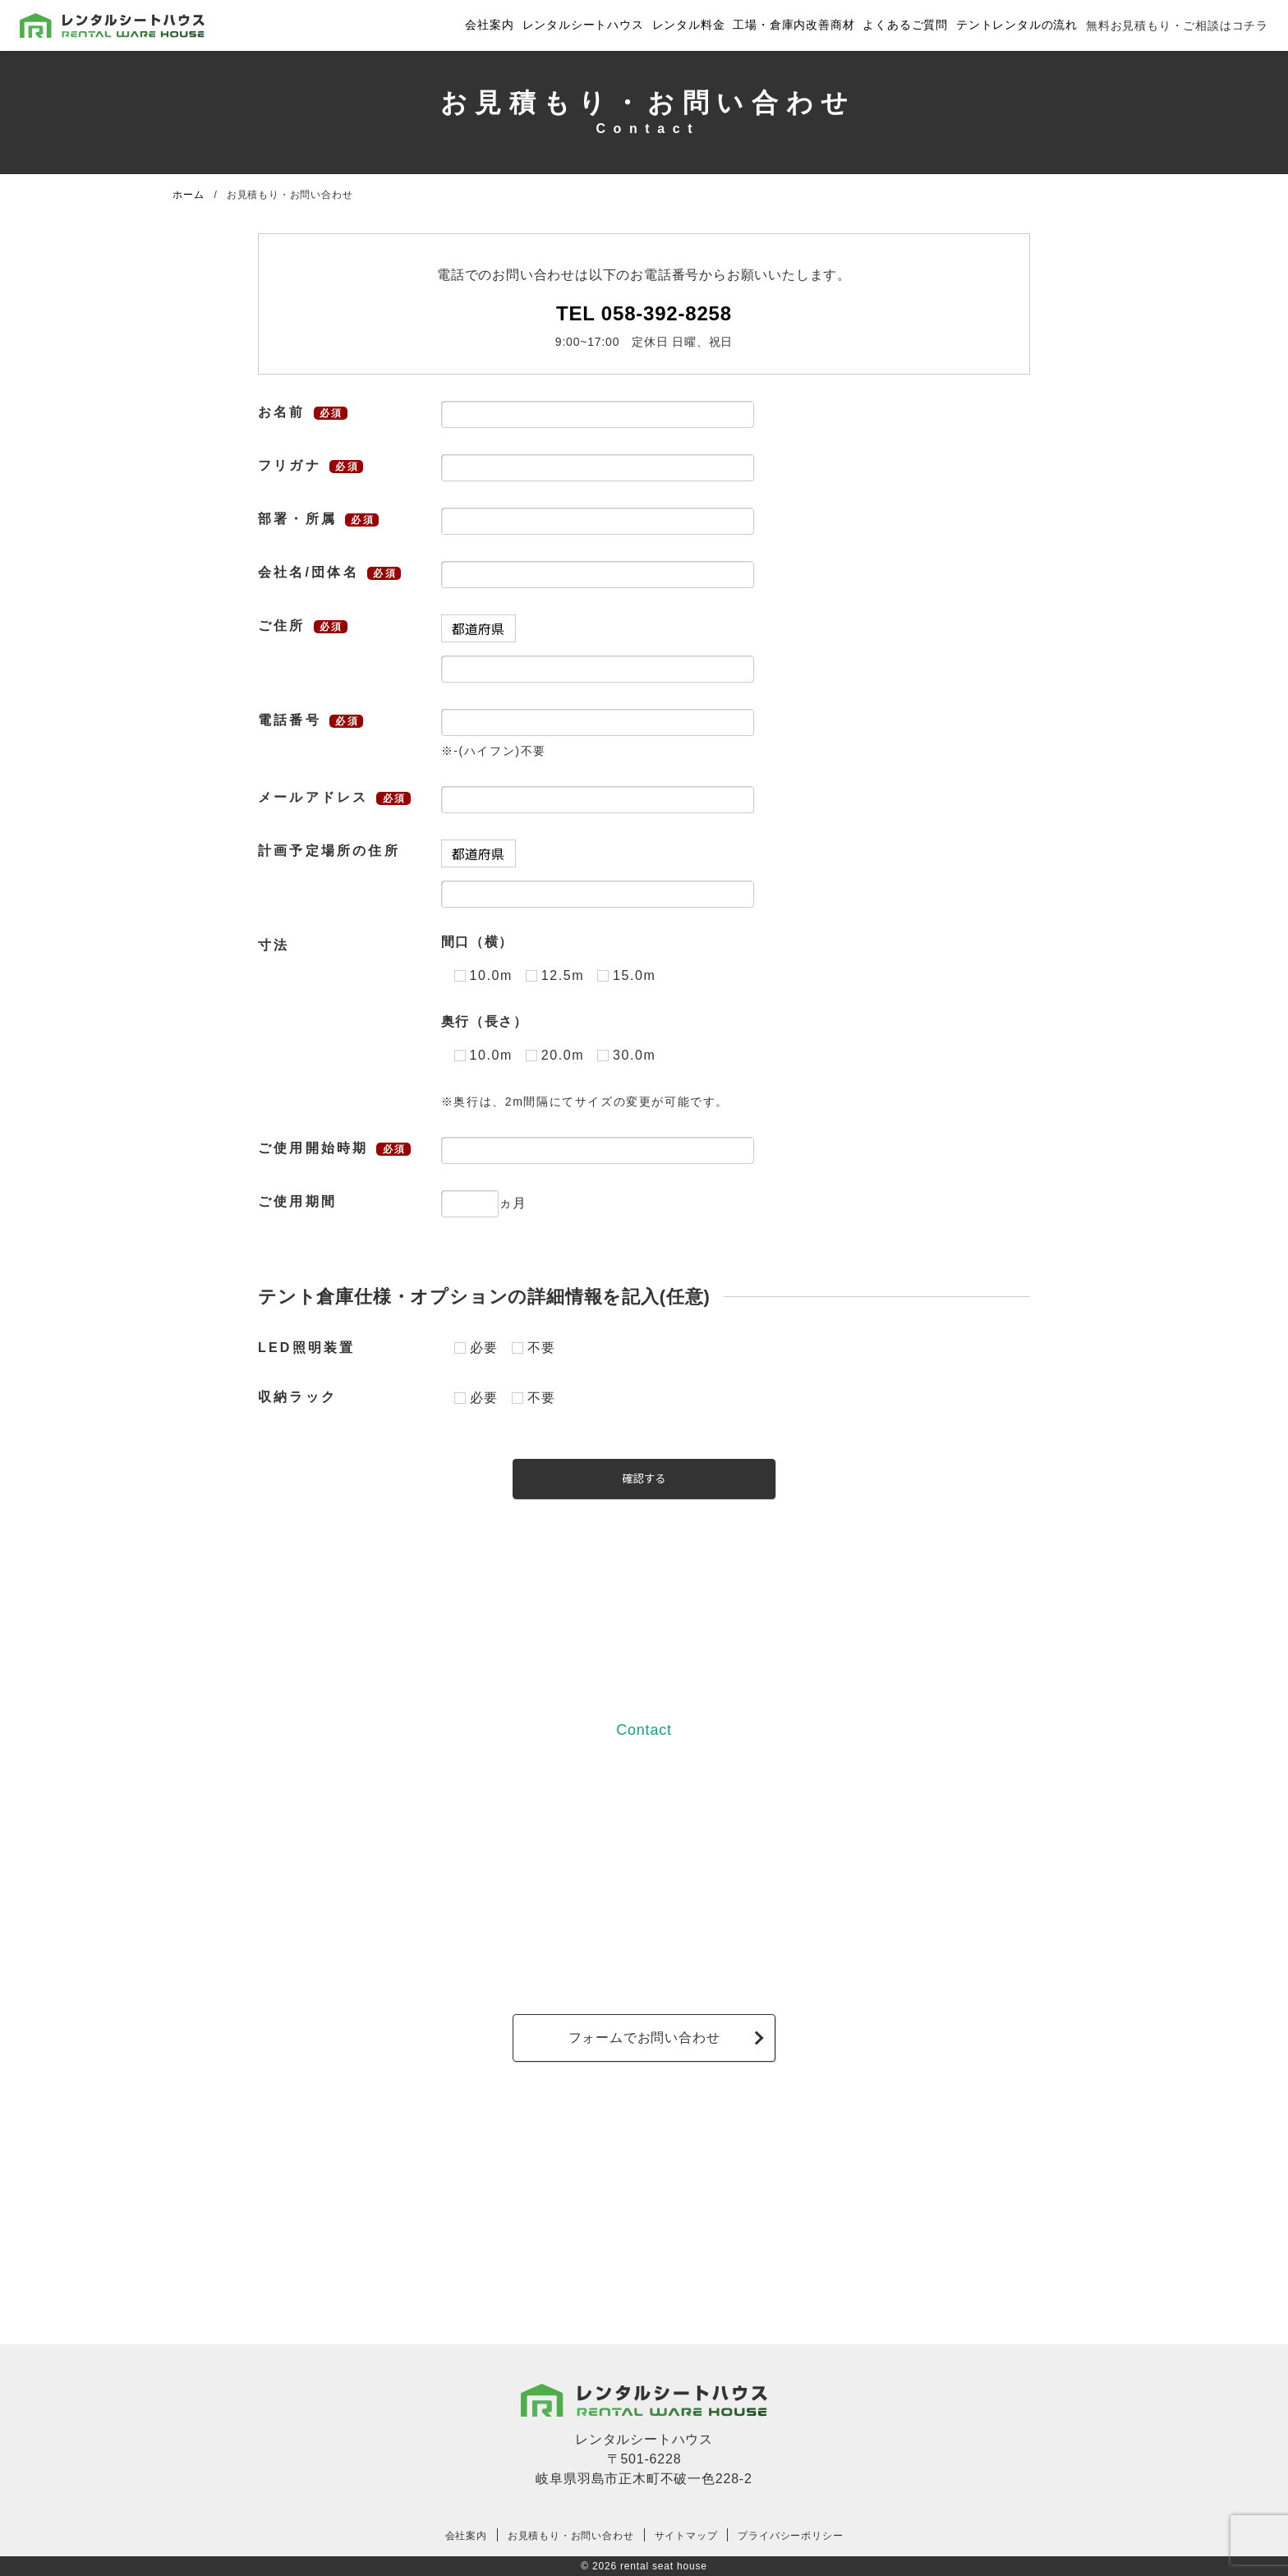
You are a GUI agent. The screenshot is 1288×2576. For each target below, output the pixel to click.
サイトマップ (686, 2536)
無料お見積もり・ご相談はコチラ (1177, 25)
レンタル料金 (688, 24)
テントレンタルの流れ (1017, 24)
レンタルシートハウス (583, 24)
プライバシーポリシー (790, 2536)
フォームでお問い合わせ (644, 2038)
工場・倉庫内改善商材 (793, 24)
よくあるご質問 (905, 24)
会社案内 (489, 24)
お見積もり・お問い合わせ (571, 2536)
